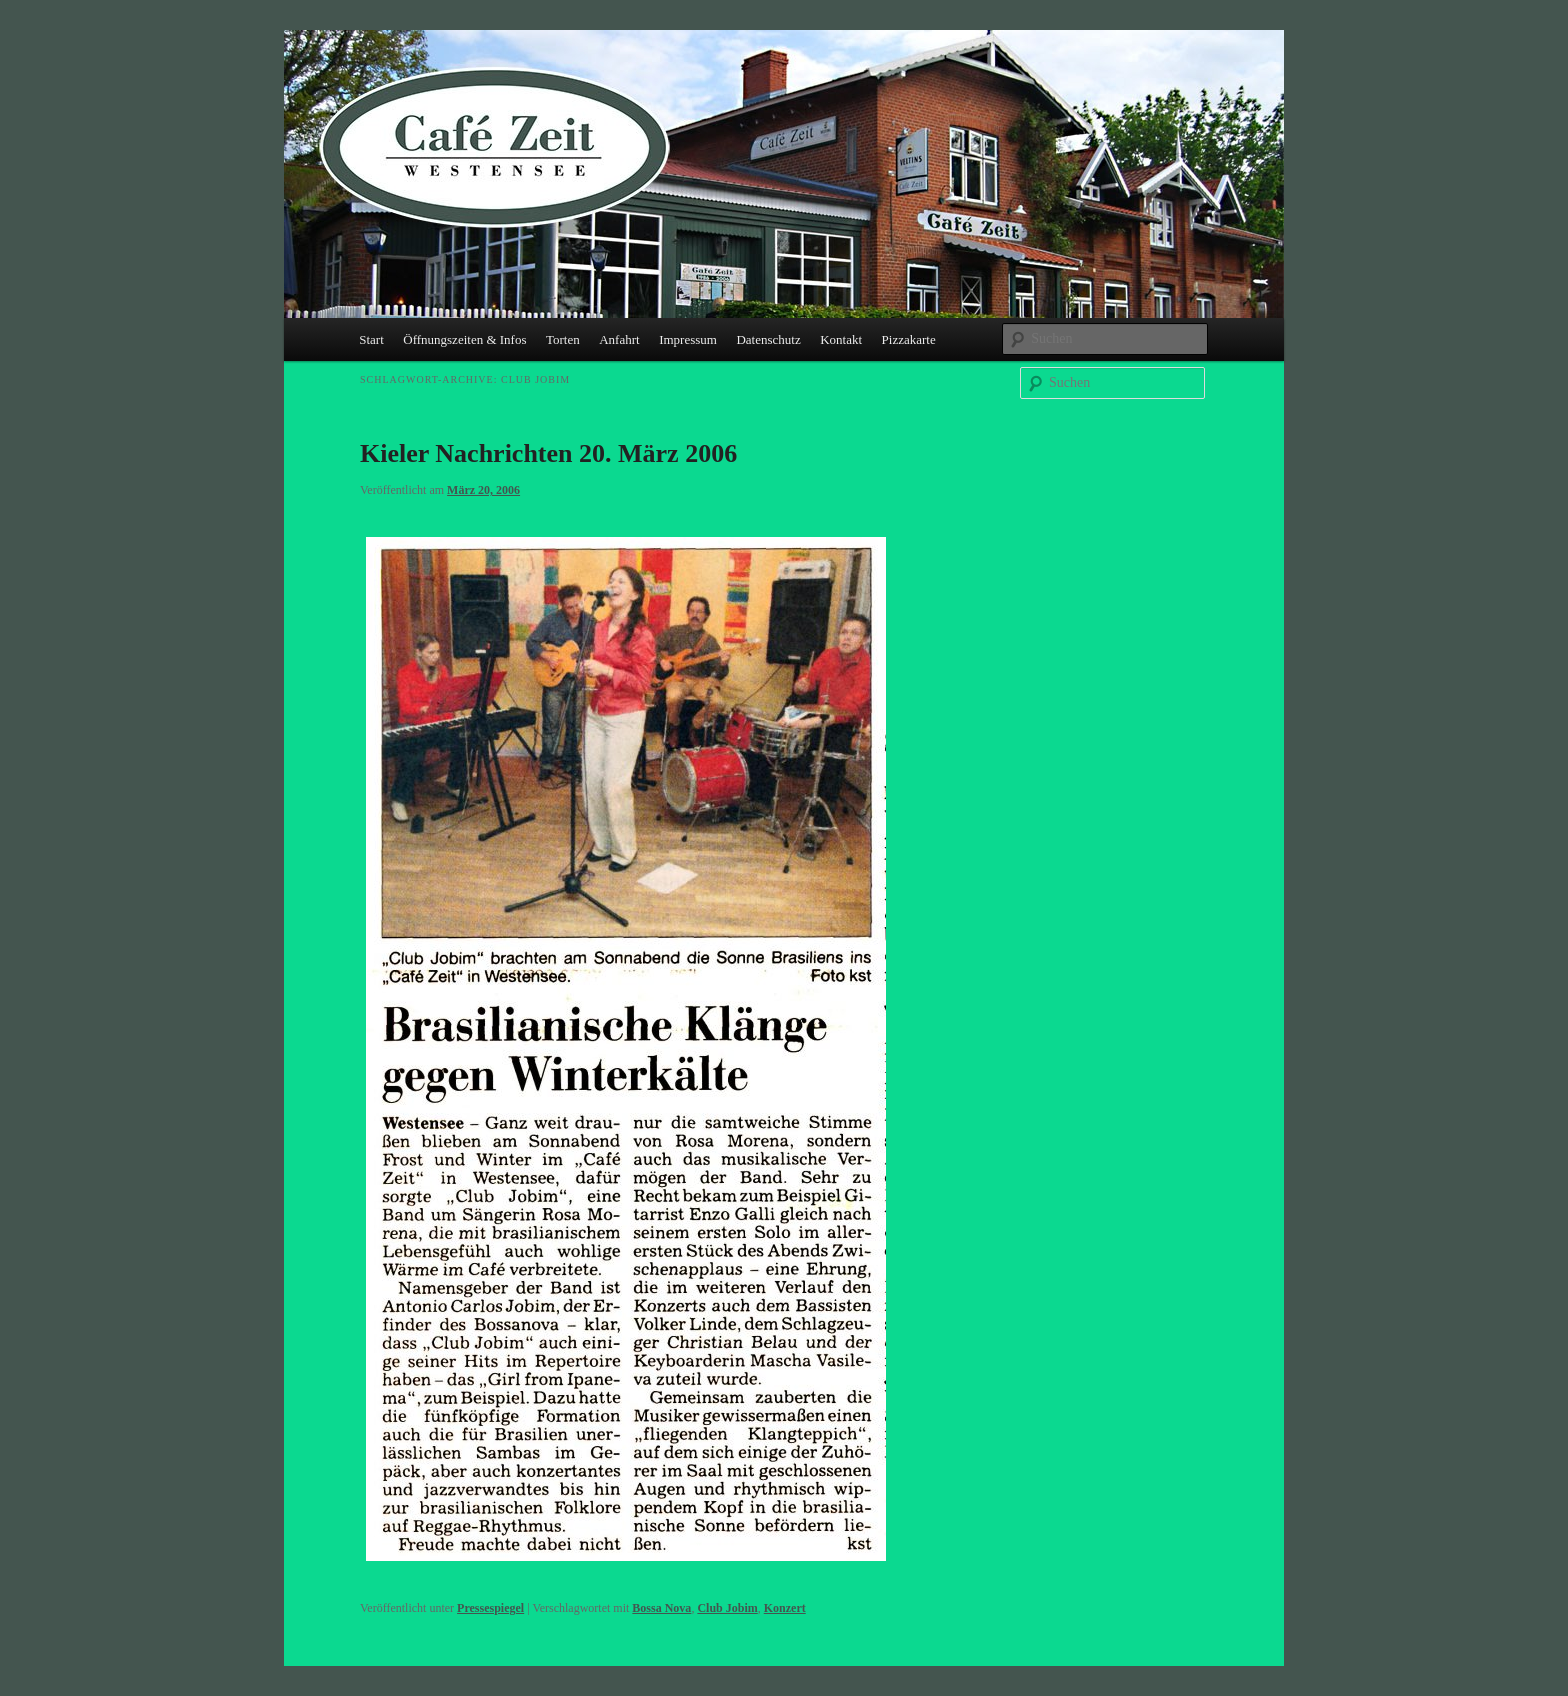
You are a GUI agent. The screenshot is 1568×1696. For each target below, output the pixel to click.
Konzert (785, 1608)
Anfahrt (619, 339)
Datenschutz (768, 339)
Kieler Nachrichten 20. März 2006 (548, 453)
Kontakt (841, 339)
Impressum (688, 339)
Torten (563, 339)
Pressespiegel (490, 1608)
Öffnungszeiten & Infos (464, 339)
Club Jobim (727, 1608)
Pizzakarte (909, 339)
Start (371, 339)
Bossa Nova (661, 1608)
